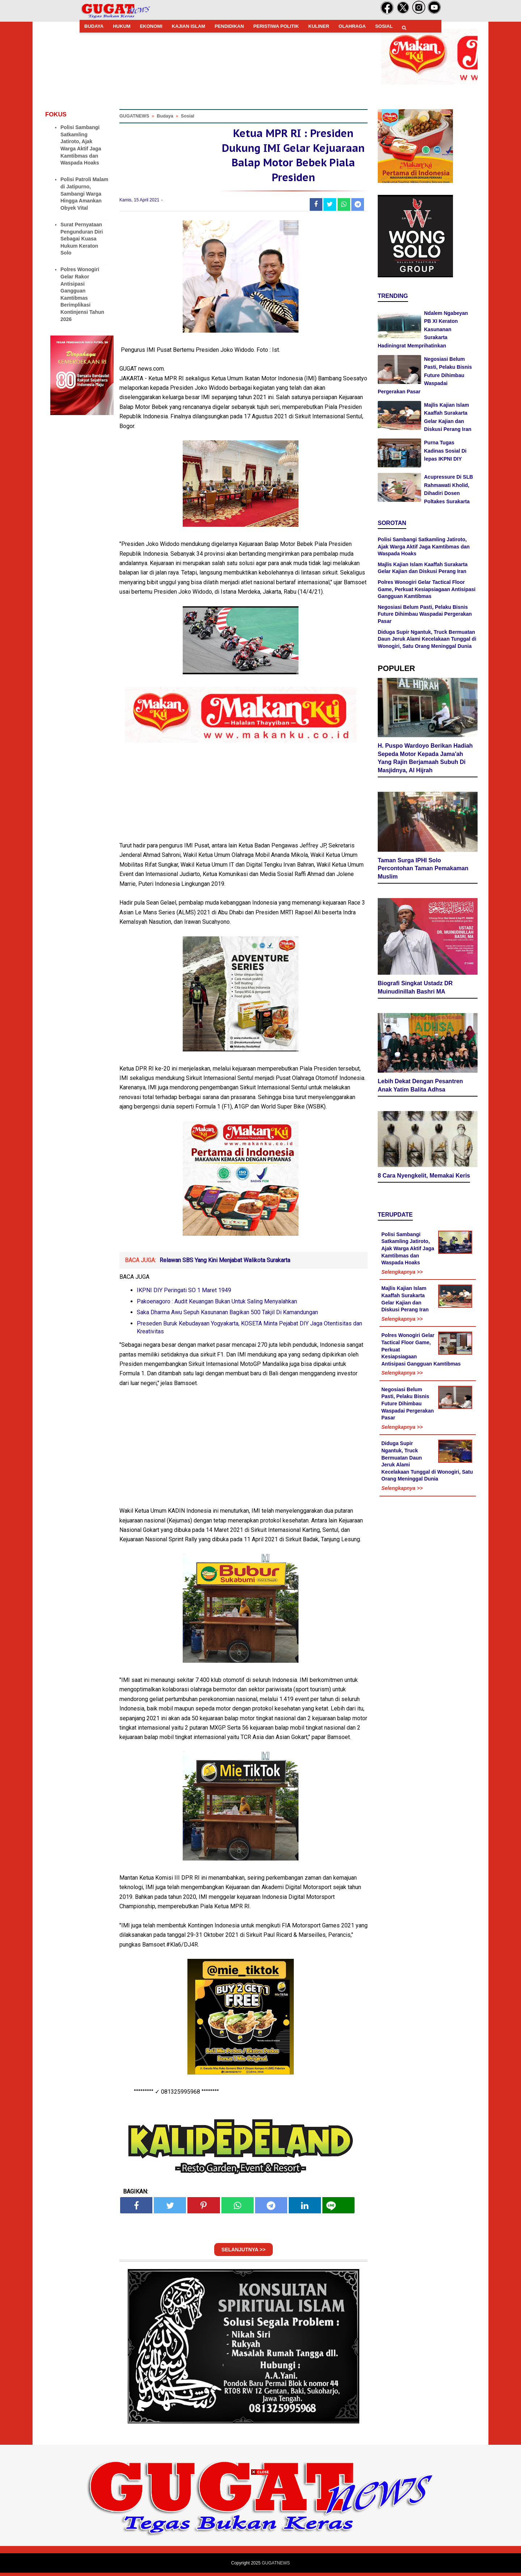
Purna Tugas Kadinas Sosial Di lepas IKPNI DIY (445, 451)
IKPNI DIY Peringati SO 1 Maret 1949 (184, 1293)
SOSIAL (384, 26)
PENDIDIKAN (229, 26)
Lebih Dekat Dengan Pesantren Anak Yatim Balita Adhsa (420, 1055)
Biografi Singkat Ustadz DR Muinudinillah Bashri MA (415, 960)
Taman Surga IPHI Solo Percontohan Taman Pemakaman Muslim (423, 862)
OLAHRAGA (352, 26)
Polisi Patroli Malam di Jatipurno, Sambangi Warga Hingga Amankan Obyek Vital (84, 193)
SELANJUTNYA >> (243, 2253)
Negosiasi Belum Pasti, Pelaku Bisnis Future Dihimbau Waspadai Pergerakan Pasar (425, 375)
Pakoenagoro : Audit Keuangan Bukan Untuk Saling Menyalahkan (217, 1304)
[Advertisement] (260, 2525)
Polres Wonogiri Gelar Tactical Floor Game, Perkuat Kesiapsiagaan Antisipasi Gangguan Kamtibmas (426, 589)
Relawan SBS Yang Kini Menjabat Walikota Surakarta (225, 1263)
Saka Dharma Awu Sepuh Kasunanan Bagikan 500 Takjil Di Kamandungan (227, 1315)
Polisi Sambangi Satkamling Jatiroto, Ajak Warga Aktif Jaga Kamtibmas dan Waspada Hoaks (424, 546)
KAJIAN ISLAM (188, 26)
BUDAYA (93, 26)
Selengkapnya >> (402, 1241)
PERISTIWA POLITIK (276, 26)
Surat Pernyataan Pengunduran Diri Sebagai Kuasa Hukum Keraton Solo (81, 239)
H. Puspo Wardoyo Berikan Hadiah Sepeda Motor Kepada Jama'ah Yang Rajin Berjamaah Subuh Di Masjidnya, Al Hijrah (425, 755)
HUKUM (121, 26)
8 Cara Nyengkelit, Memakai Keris (424, 1145)
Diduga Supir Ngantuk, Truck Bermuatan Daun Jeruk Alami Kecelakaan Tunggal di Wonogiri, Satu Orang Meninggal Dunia (427, 639)
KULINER (318, 26)
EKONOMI (151, 26)
